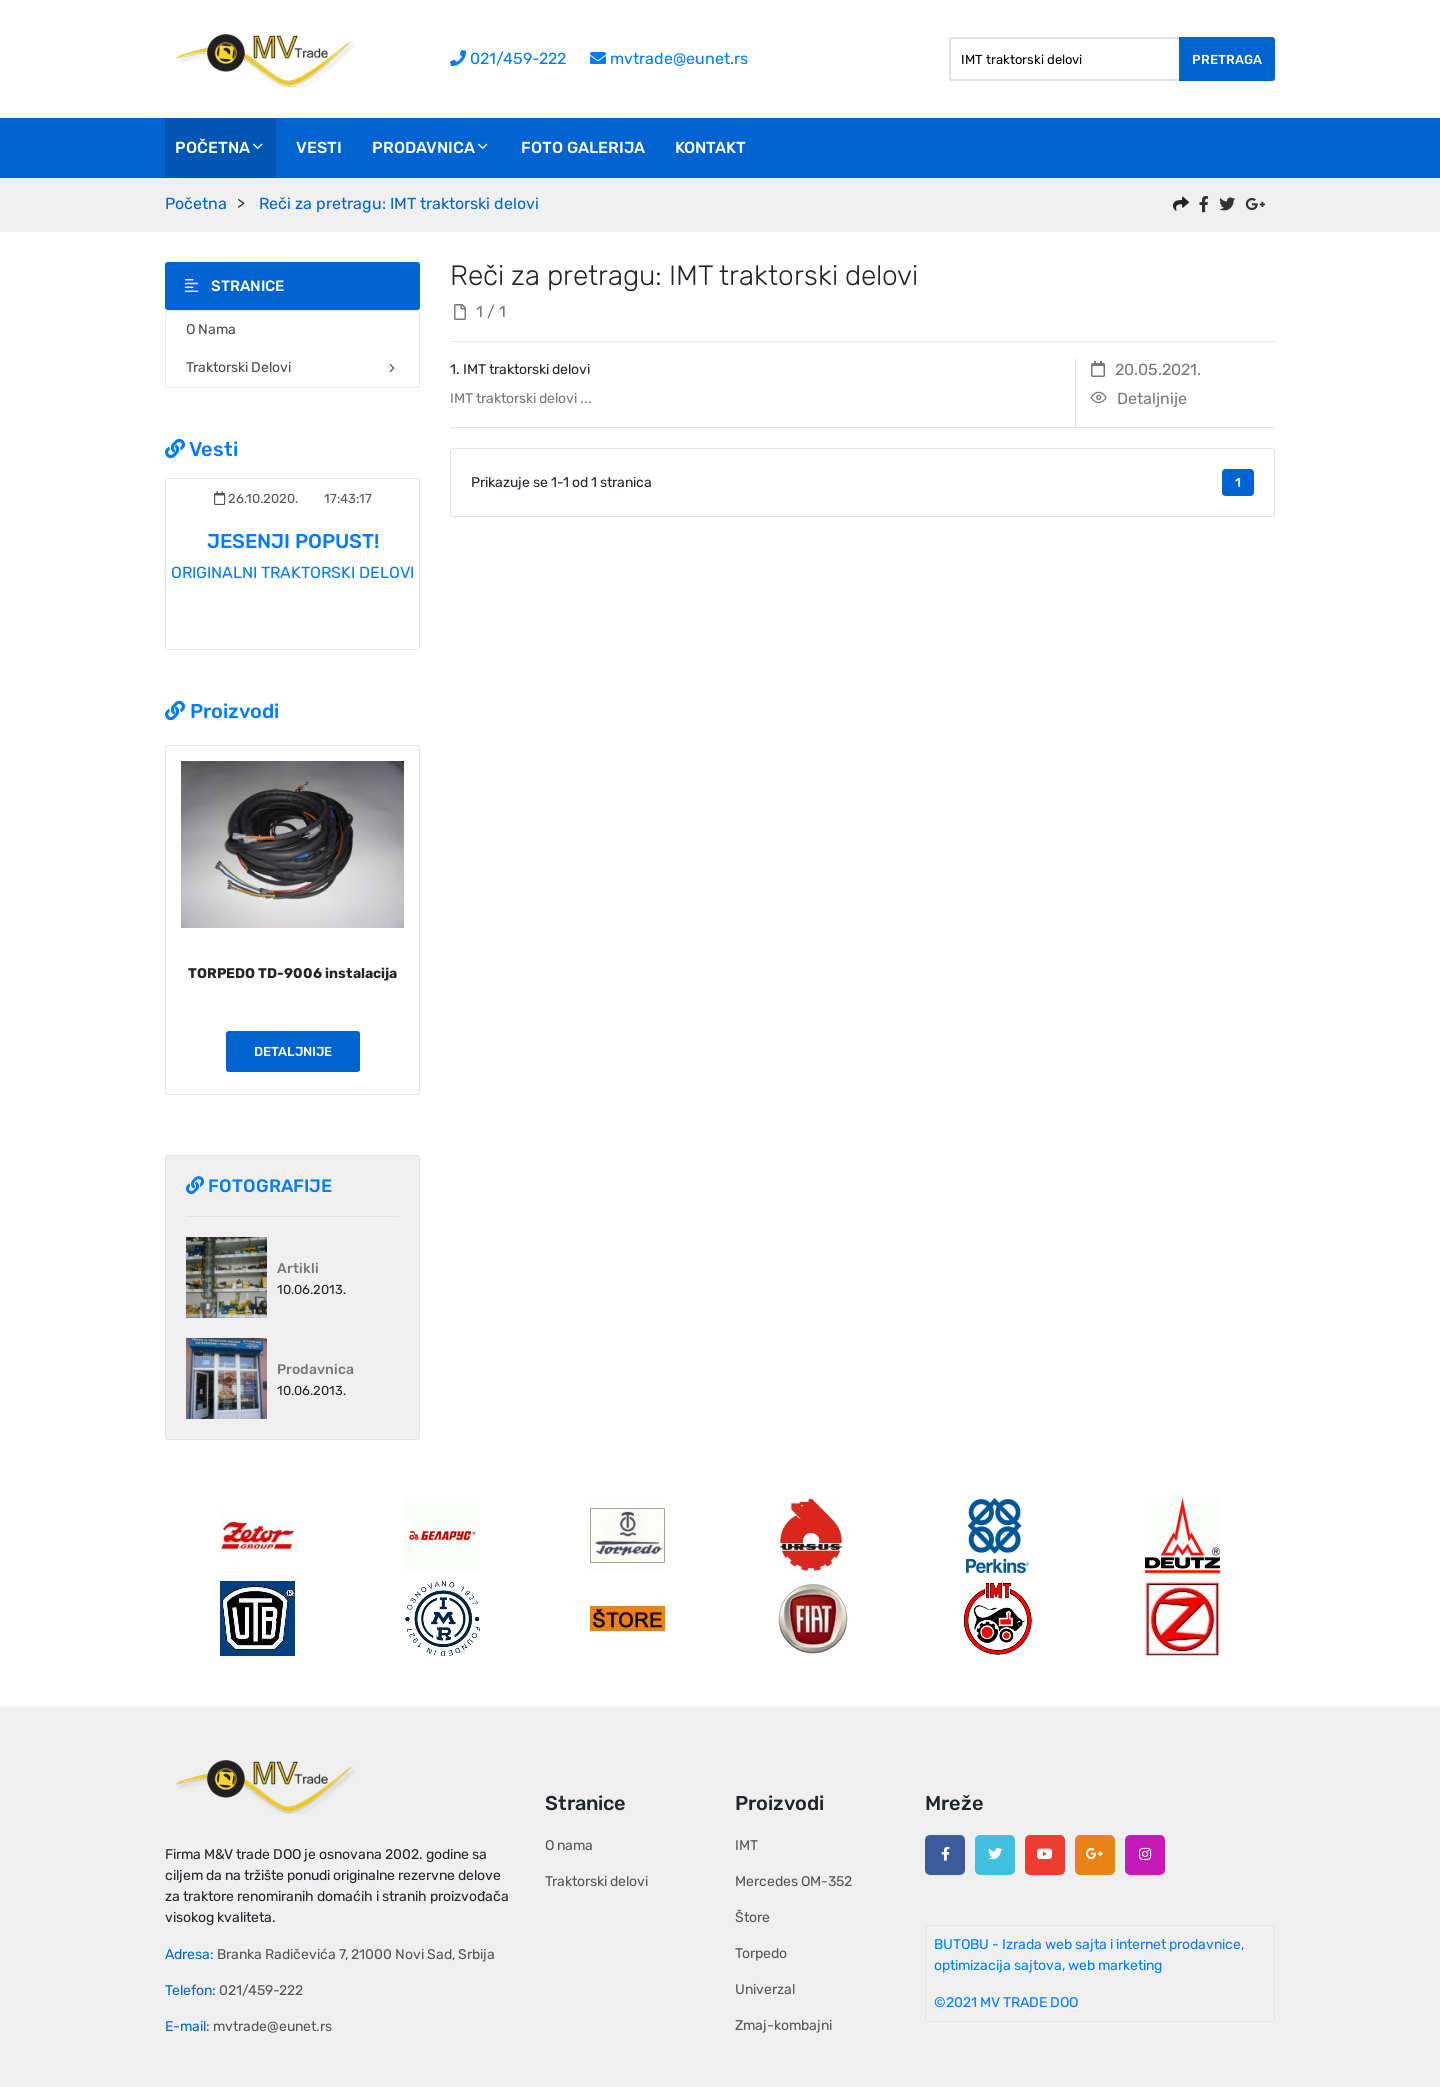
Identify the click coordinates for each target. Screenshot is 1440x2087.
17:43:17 (346, 498)
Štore (752, 1917)
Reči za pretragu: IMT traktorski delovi (399, 203)
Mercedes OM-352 (793, 1881)
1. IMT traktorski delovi (520, 369)
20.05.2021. (1146, 369)
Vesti (319, 147)
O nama (211, 329)
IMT (746, 1845)
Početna (220, 147)
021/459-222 (508, 58)
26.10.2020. (256, 498)
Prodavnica (431, 147)
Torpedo (761, 1953)
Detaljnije (293, 1051)
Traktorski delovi (292, 367)
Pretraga (1227, 59)
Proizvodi (222, 711)
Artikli (298, 1268)
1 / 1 (480, 311)
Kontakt (710, 147)
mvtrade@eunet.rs (669, 58)
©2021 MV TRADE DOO (1006, 2002)
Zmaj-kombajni (783, 2025)
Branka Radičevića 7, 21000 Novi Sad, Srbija (356, 1954)
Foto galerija (583, 147)
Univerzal (765, 1989)
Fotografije (259, 1186)
